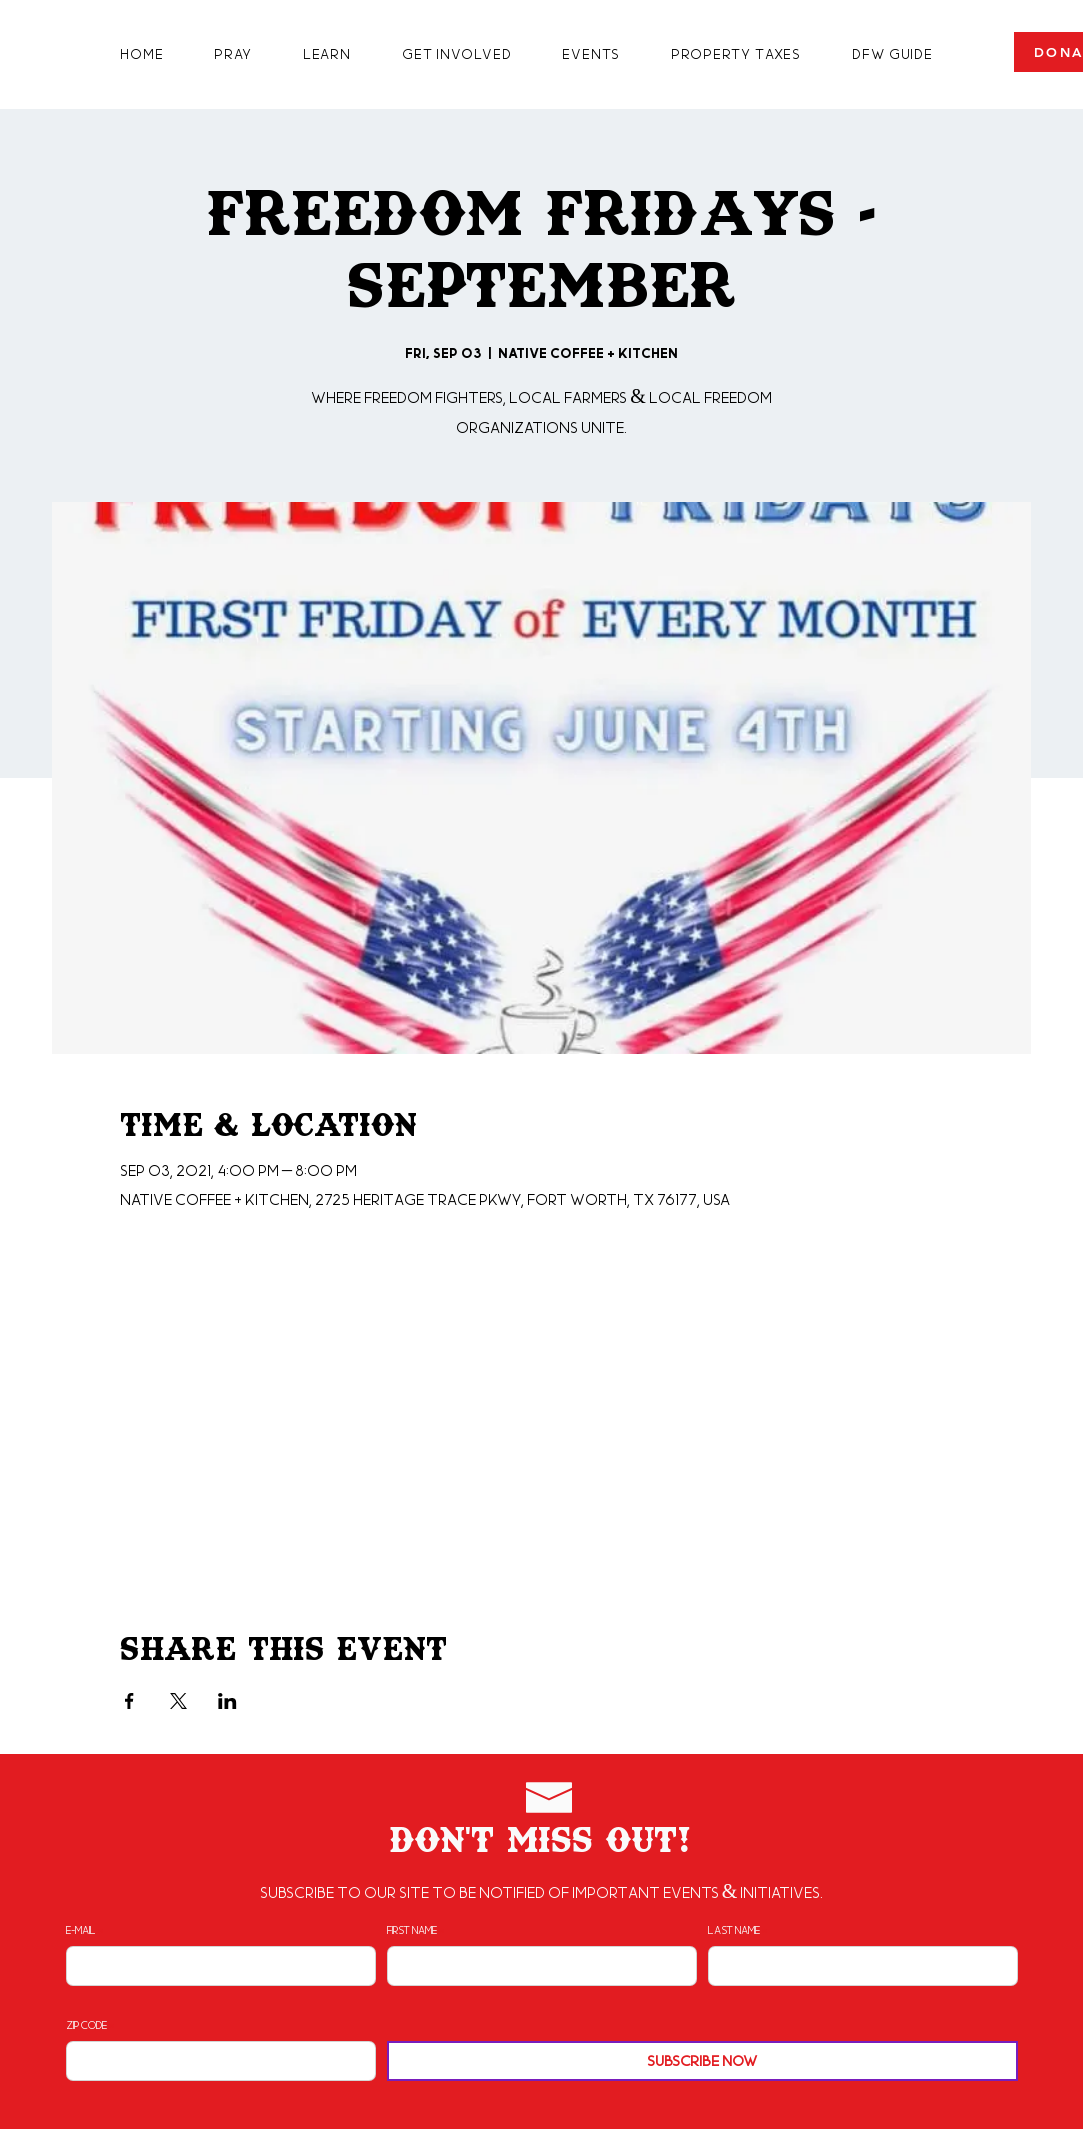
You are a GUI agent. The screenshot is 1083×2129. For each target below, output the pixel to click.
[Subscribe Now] (702, 2061)
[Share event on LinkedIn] (227, 1701)
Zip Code (86, 2025)
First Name (412, 1930)
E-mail (81, 1930)
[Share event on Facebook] (129, 1701)
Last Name (734, 1930)
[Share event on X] (178, 1701)
